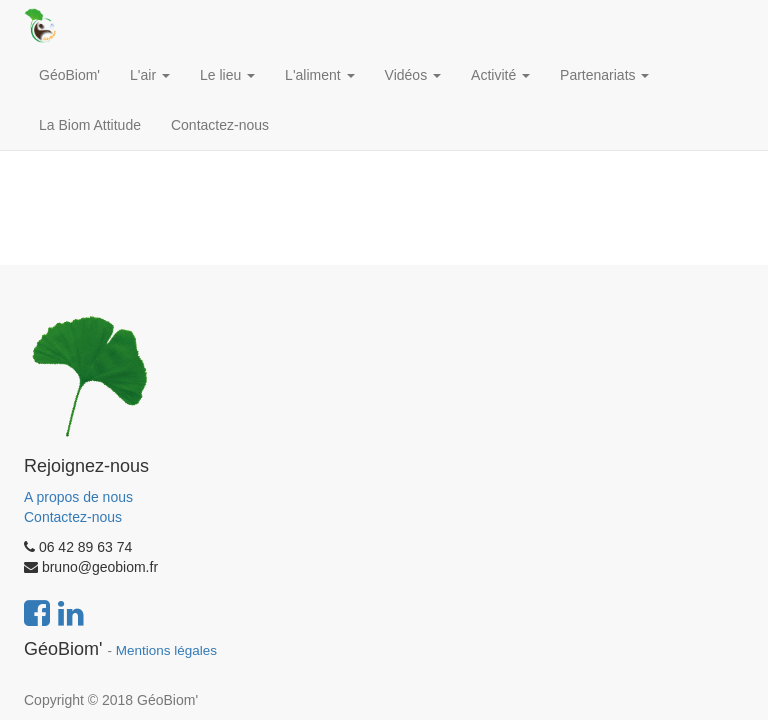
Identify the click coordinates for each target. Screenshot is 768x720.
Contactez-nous (73, 517)
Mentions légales (166, 650)
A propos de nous (78, 497)
